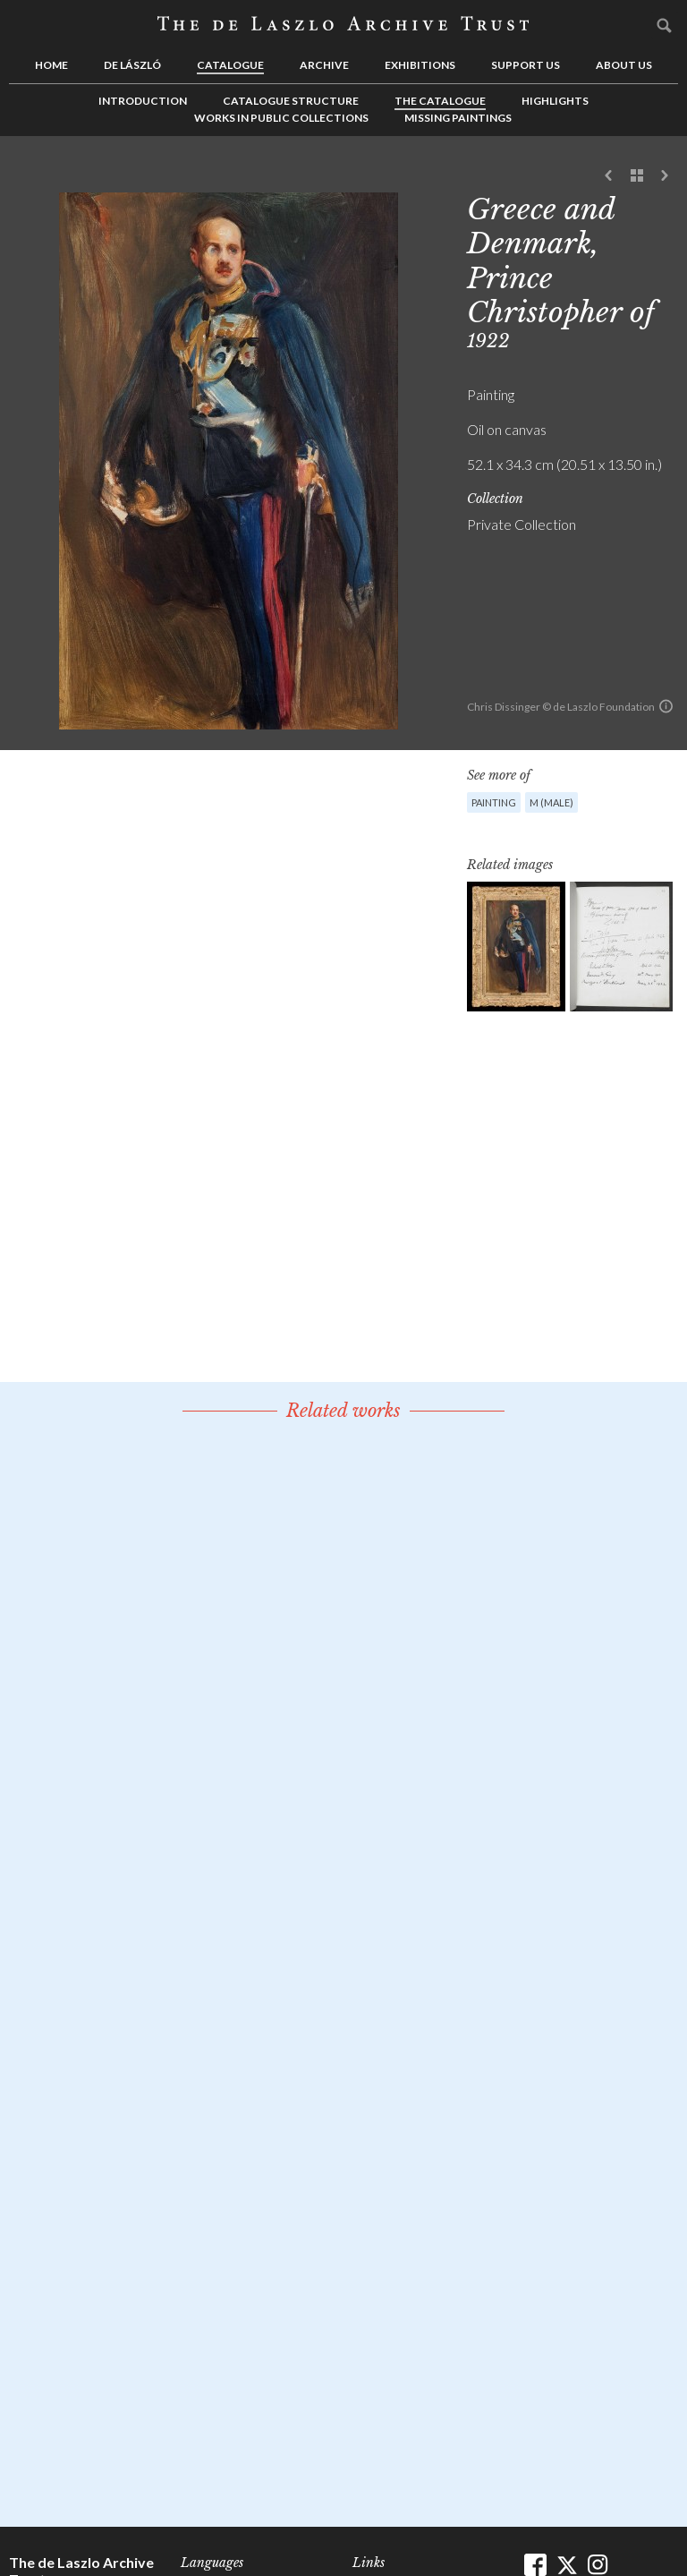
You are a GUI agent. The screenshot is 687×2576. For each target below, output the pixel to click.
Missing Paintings (458, 117)
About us (624, 65)
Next (664, 176)
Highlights (555, 100)
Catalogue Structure (291, 100)
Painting (493, 802)
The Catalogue (440, 100)
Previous (609, 176)
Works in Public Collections (281, 117)
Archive (324, 65)
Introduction (142, 100)
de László (132, 65)
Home (51, 65)
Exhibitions (420, 65)
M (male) (551, 802)
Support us (525, 65)
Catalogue (230, 65)
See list (636, 176)
